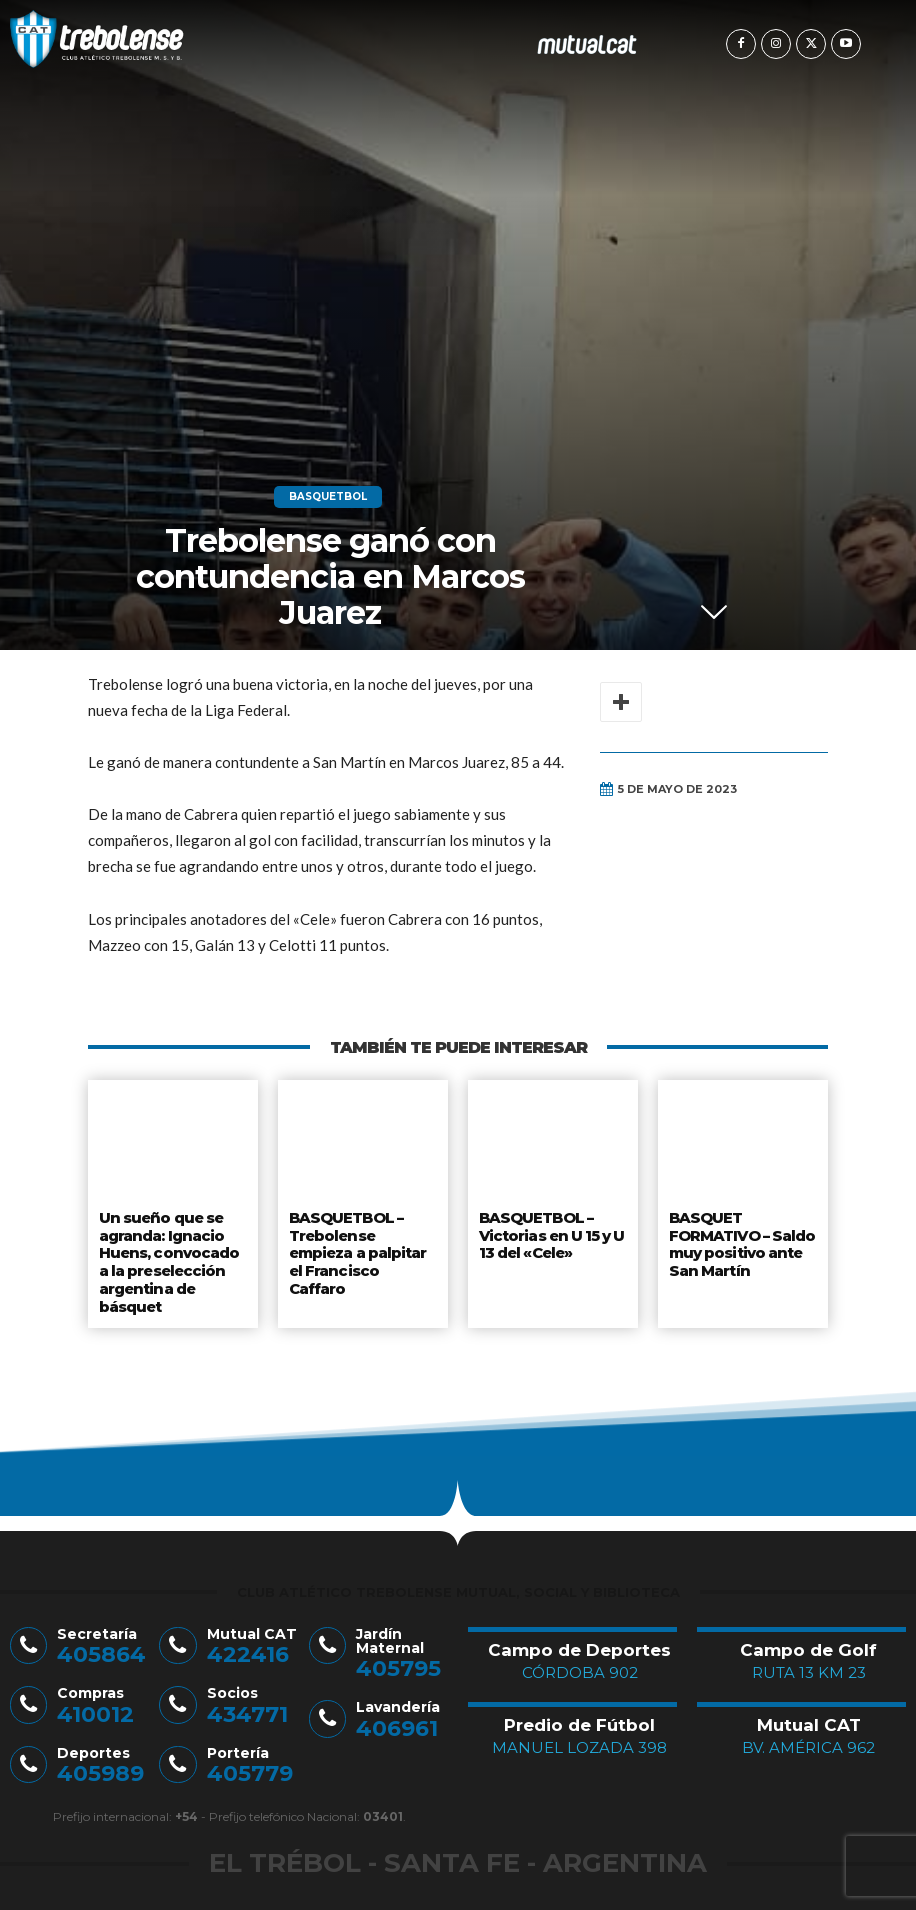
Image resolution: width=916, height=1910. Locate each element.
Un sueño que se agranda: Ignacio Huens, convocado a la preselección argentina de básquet (173, 1256)
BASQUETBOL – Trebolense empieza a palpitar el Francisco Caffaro (358, 1248)
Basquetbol (328, 497)
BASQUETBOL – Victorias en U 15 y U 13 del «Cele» (552, 1232)
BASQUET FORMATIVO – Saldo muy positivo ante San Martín (742, 1240)
